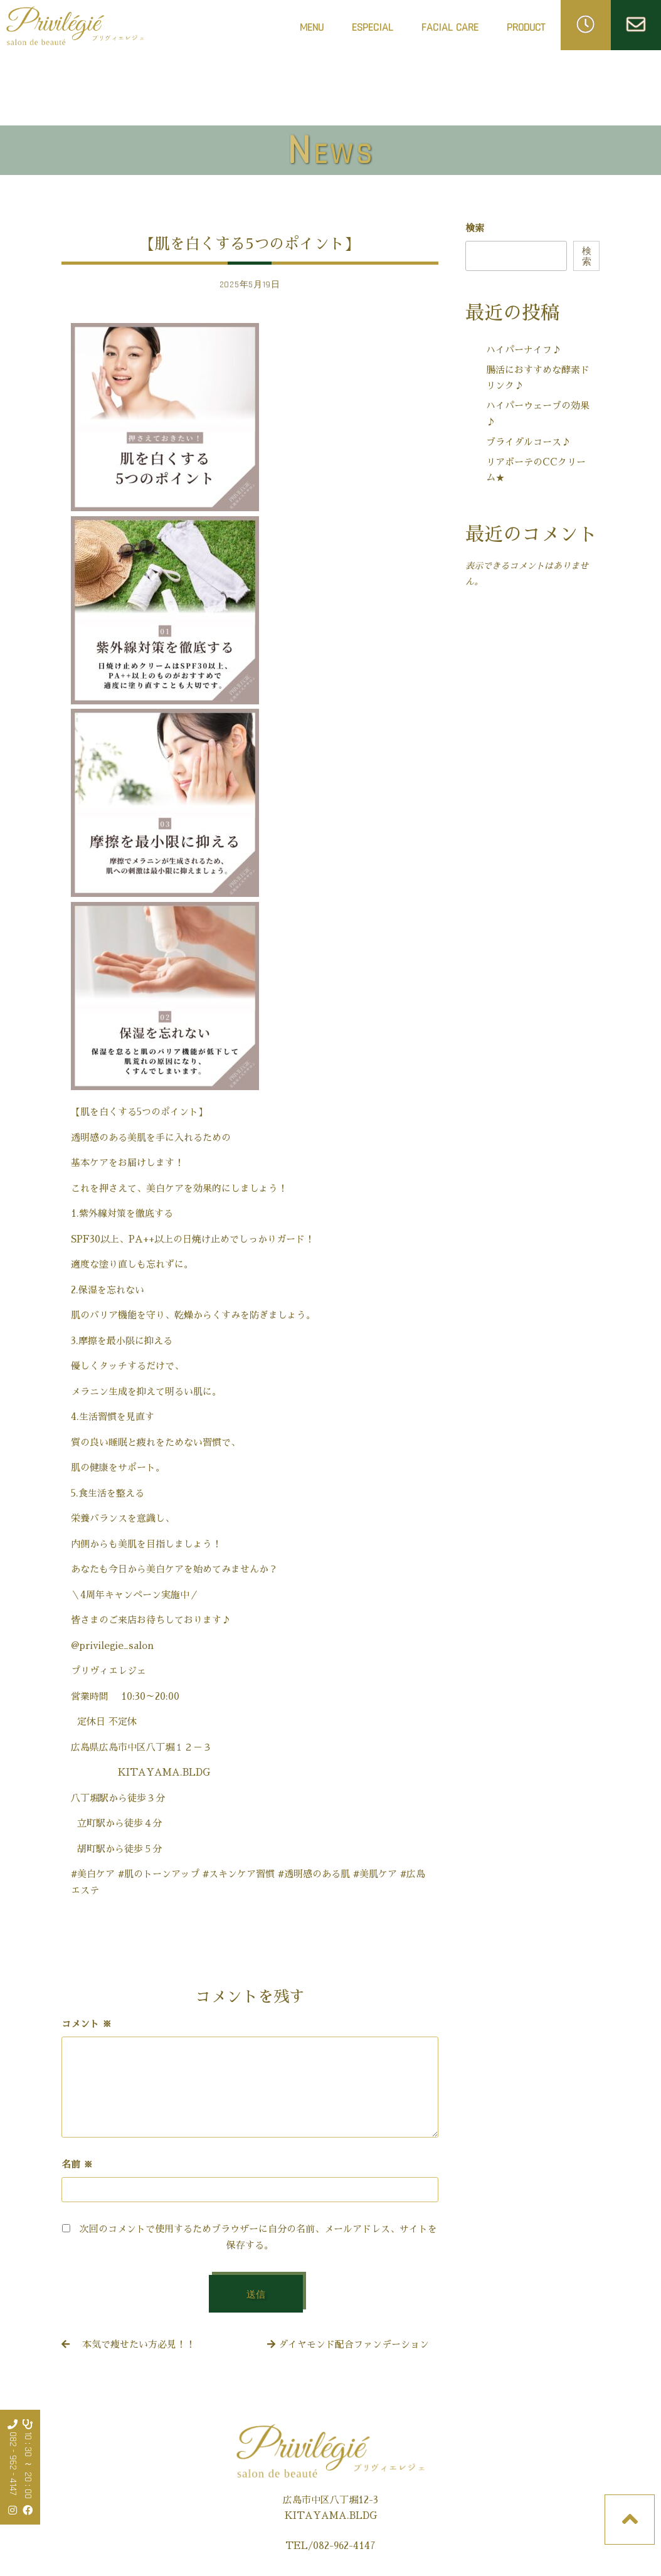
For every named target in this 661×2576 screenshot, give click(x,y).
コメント (86, 2023)
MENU (312, 27)
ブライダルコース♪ (528, 442)
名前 (77, 2164)
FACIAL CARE (450, 31)
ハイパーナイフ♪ (523, 349)
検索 (474, 228)
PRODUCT (526, 27)
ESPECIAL (372, 27)
